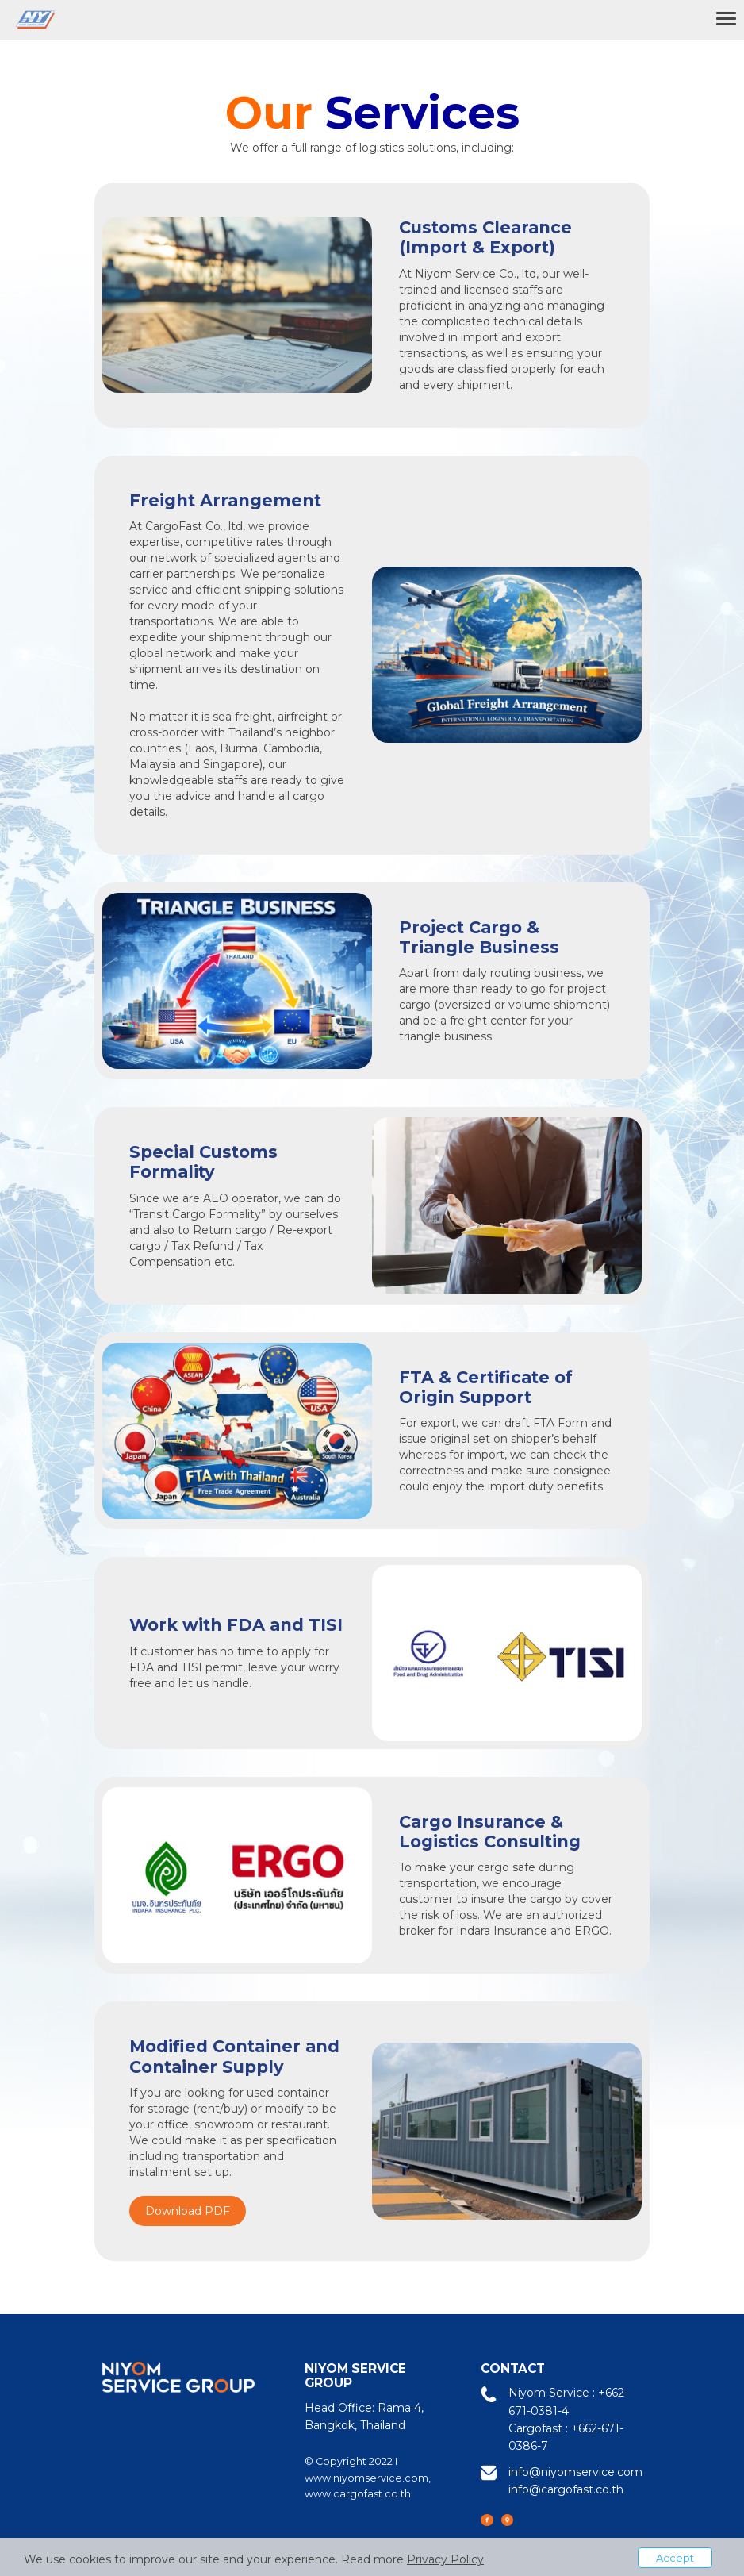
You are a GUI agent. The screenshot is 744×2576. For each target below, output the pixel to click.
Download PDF (187, 2211)
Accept (675, 2557)
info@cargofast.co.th (565, 2489)
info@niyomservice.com (575, 2472)
